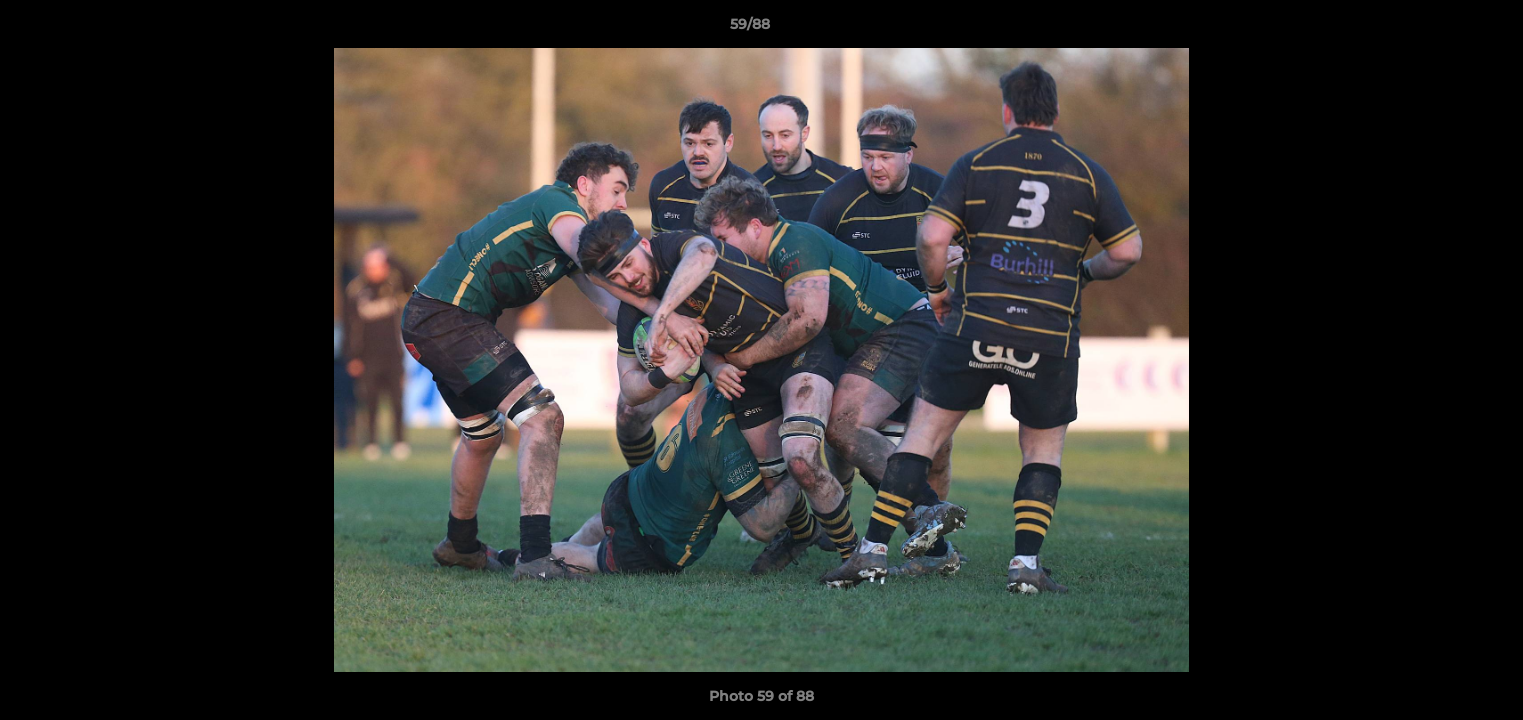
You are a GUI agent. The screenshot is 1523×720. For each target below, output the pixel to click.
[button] (1439, 29)
